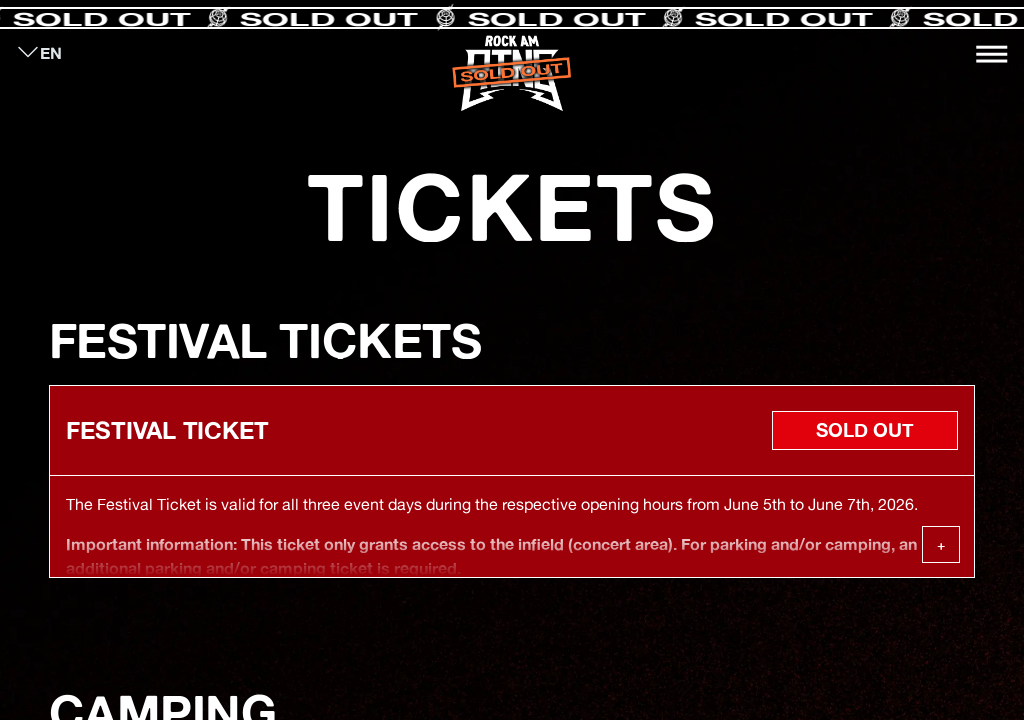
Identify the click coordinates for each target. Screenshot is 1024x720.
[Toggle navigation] (992, 54)
